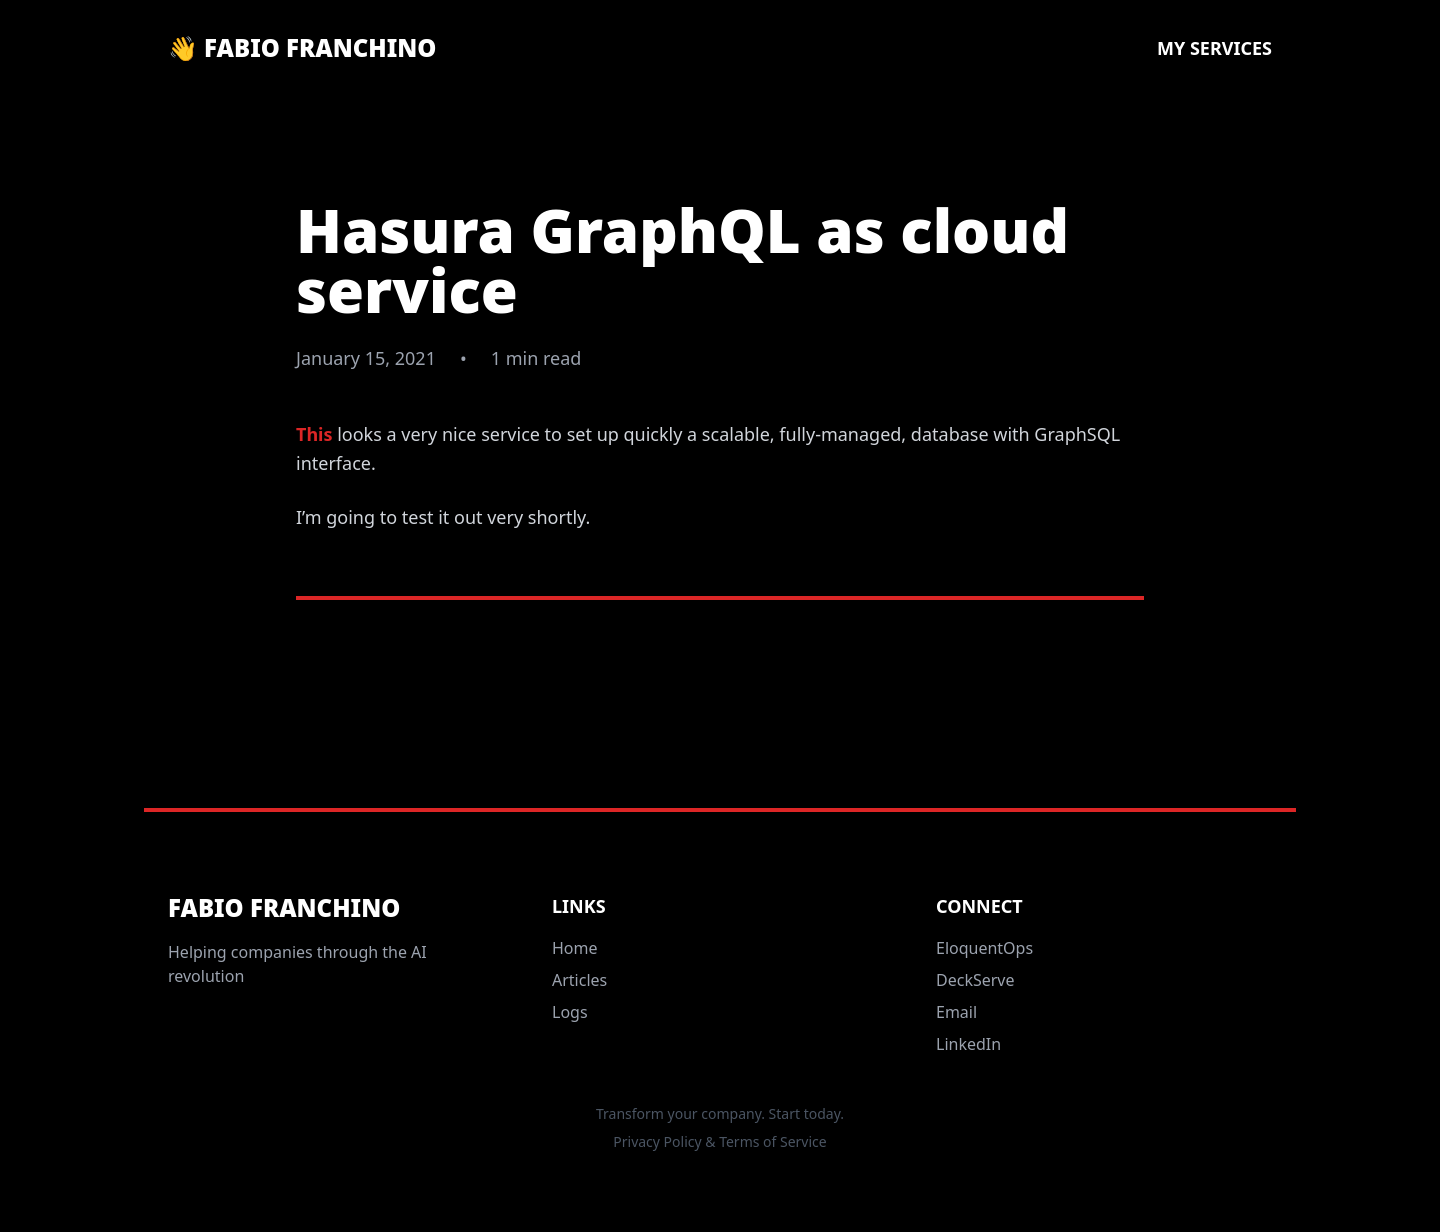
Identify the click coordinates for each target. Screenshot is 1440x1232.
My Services (1214, 48)
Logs (570, 1012)
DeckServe (975, 980)
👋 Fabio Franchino (302, 48)
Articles (579, 980)
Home (575, 948)
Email (956, 1012)
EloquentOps (984, 948)
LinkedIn (968, 1044)
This (314, 434)
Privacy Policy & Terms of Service (719, 1141)
